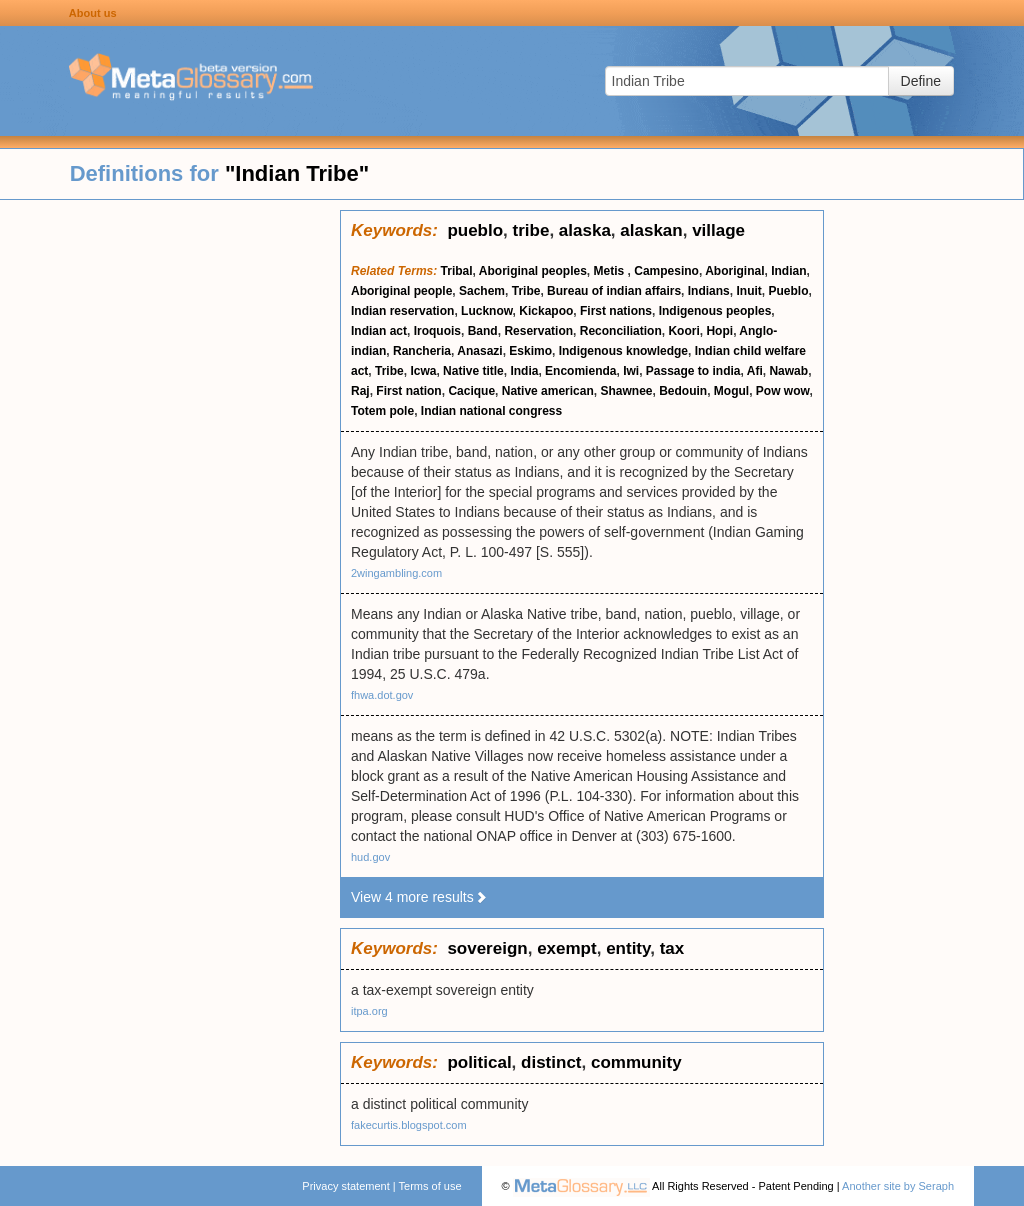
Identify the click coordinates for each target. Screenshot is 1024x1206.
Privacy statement (345, 1186)
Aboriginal (734, 271)
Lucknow (487, 311)
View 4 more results (419, 897)
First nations (616, 311)
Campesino (666, 271)
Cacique (471, 391)
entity (628, 948)
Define (921, 81)
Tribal (457, 271)
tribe (531, 230)
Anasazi (479, 351)
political (479, 1062)
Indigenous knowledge (623, 351)
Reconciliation (621, 331)
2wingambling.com (396, 573)
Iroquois (437, 331)
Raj (360, 391)
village (718, 230)
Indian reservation (402, 311)
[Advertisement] (170, 510)
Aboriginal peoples (533, 271)
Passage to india (693, 371)
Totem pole (382, 411)
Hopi (719, 331)
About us (93, 13)
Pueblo (788, 291)
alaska (585, 230)
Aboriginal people (401, 291)
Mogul (731, 391)
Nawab (788, 371)
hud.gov (370, 857)
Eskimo (530, 351)
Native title (473, 371)
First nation (408, 391)
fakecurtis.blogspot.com (409, 1125)
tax (672, 948)
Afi (755, 371)
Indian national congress (491, 411)
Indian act (379, 331)
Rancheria (422, 351)
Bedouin (683, 391)
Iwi (631, 371)
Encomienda (580, 371)
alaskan (651, 230)
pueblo (475, 230)
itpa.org (369, 1011)
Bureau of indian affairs (614, 291)
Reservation (538, 331)
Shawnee (626, 391)
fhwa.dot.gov (382, 695)
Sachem (482, 291)
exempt (567, 948)
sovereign (487, 948)
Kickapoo (546, 311)
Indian (788, 271)
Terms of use (430, 1186)
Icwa (423, 371)
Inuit (748, 291)
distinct (551, 1062)
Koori (683, 331)
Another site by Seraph (898, 1186)
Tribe (526, 291)
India (524, 371)
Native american (548, 391)
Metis (611, 271)
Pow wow (783, 391)
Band (483, 331)
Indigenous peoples (715, 311)
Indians (709, 291)
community (636, 1062)
